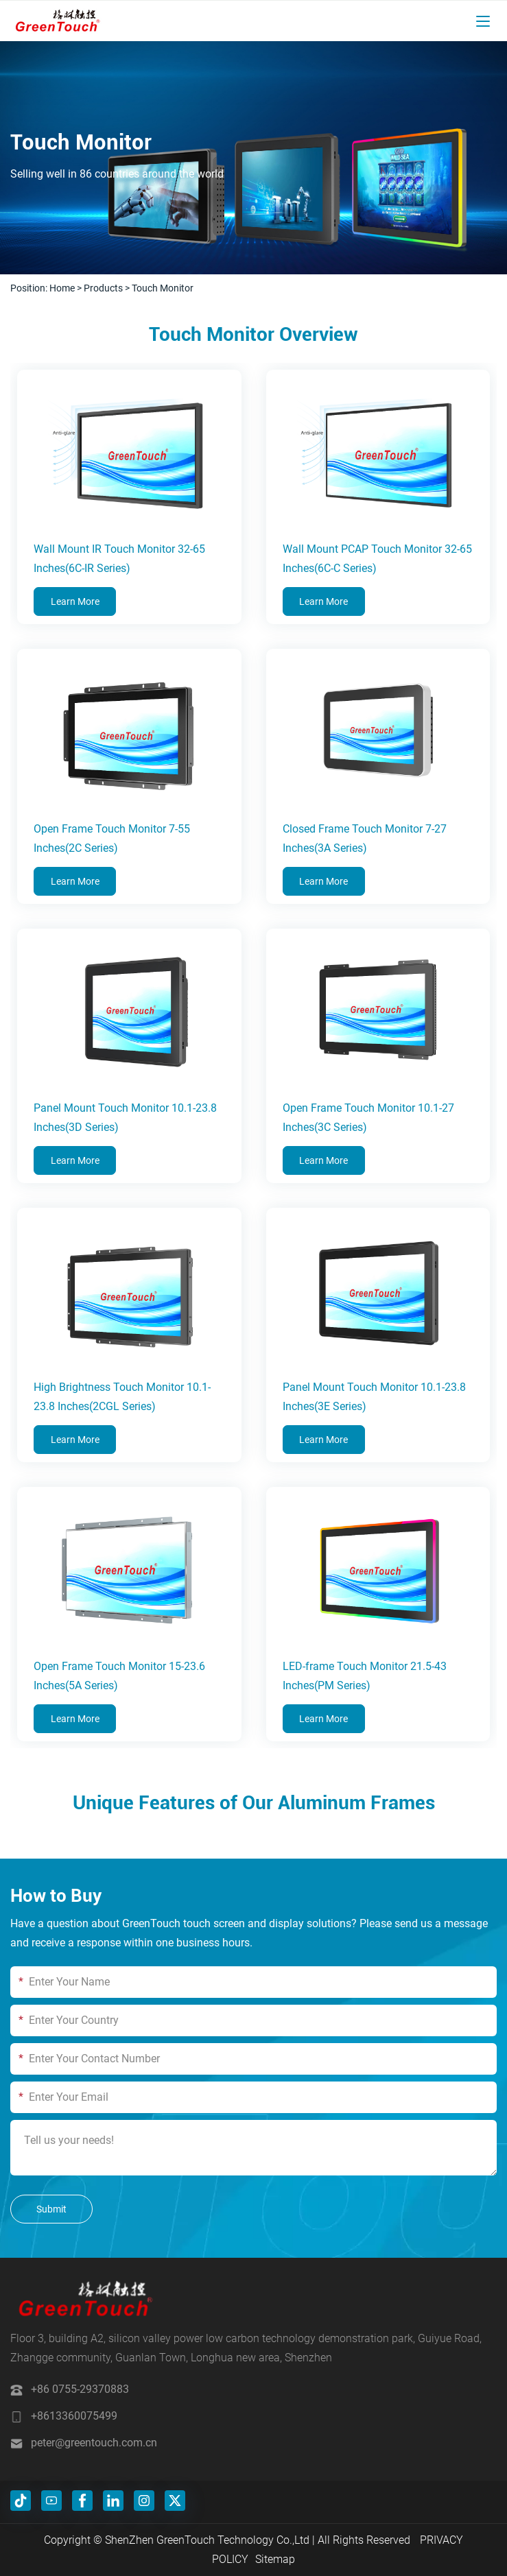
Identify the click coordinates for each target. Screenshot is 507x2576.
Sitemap (275, 2559)
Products (103, 288)
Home (62, 288)
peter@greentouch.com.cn (94, 2442)
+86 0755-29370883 (80, 2389)
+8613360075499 (74, 2415)
